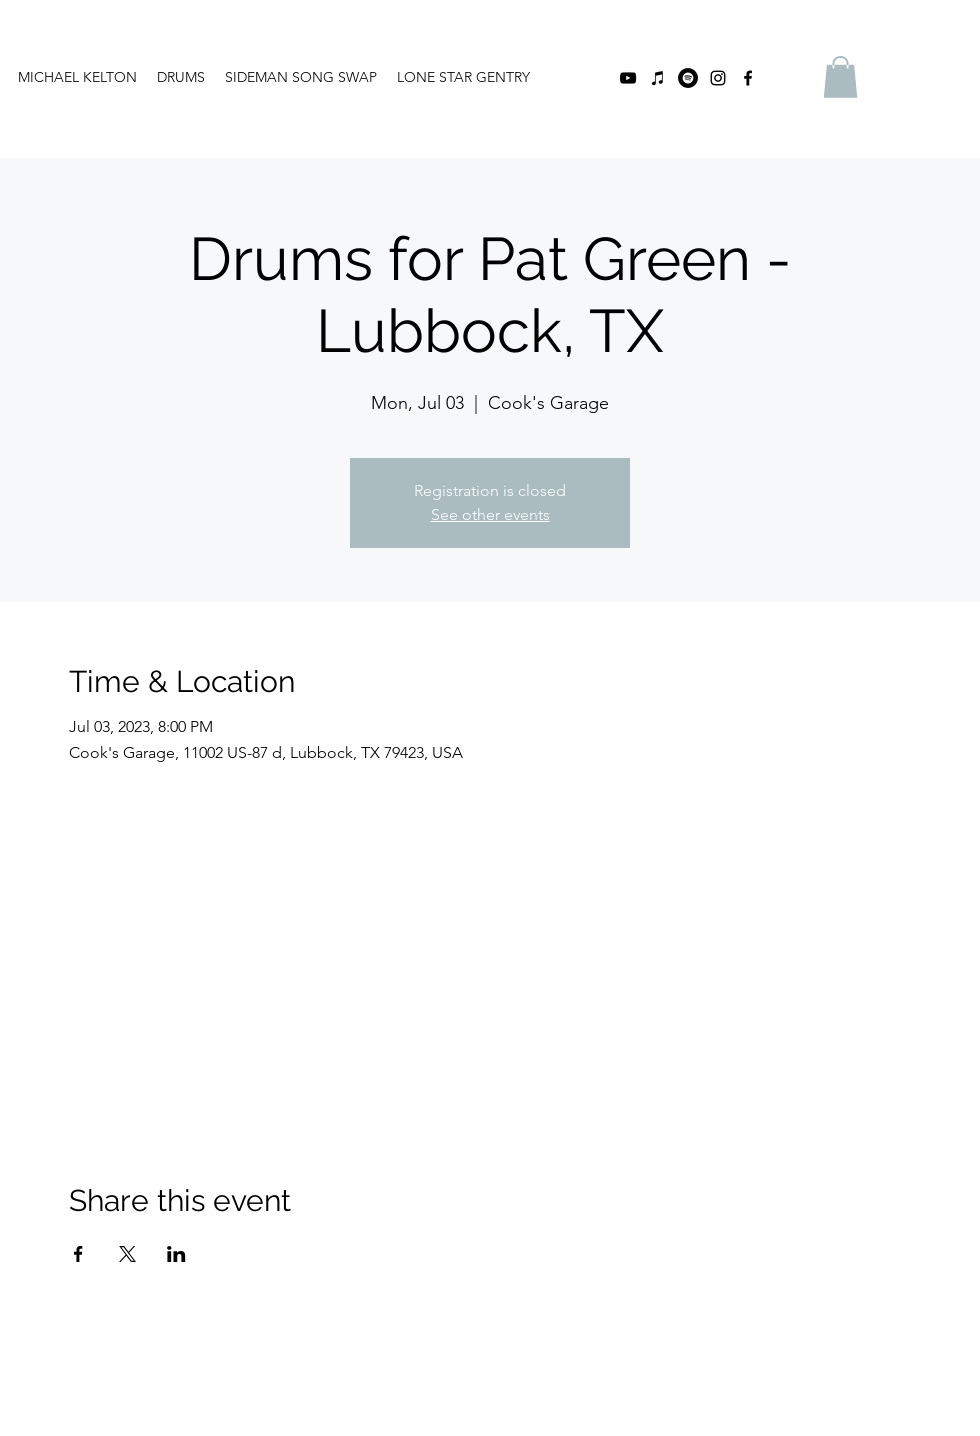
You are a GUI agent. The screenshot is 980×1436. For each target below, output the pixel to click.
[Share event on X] (127, 1254)
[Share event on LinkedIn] (176, 1254)
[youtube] (628, 78)
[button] (840, 77)
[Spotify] (688, 78)
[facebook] (748, 78)
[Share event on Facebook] (78, 1254)
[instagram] (718, 78)
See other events (490, 514)
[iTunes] (658, 78)
